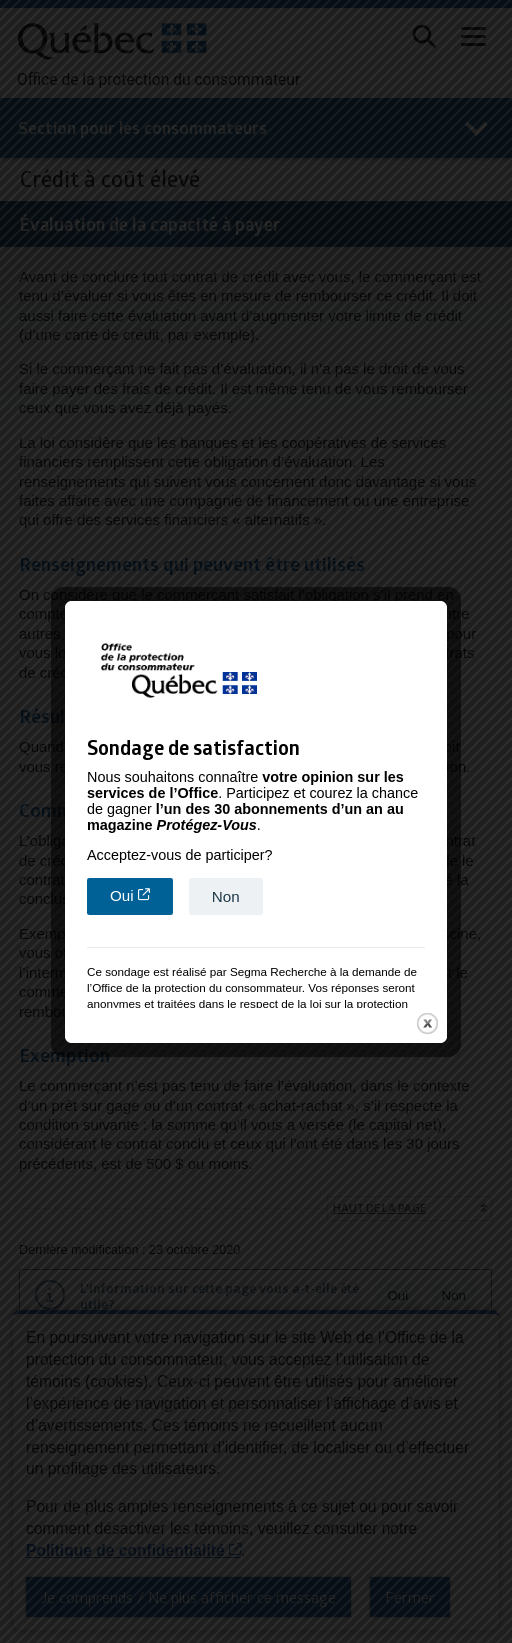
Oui (141, 886)
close (427, 1014)
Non (226, 887)
